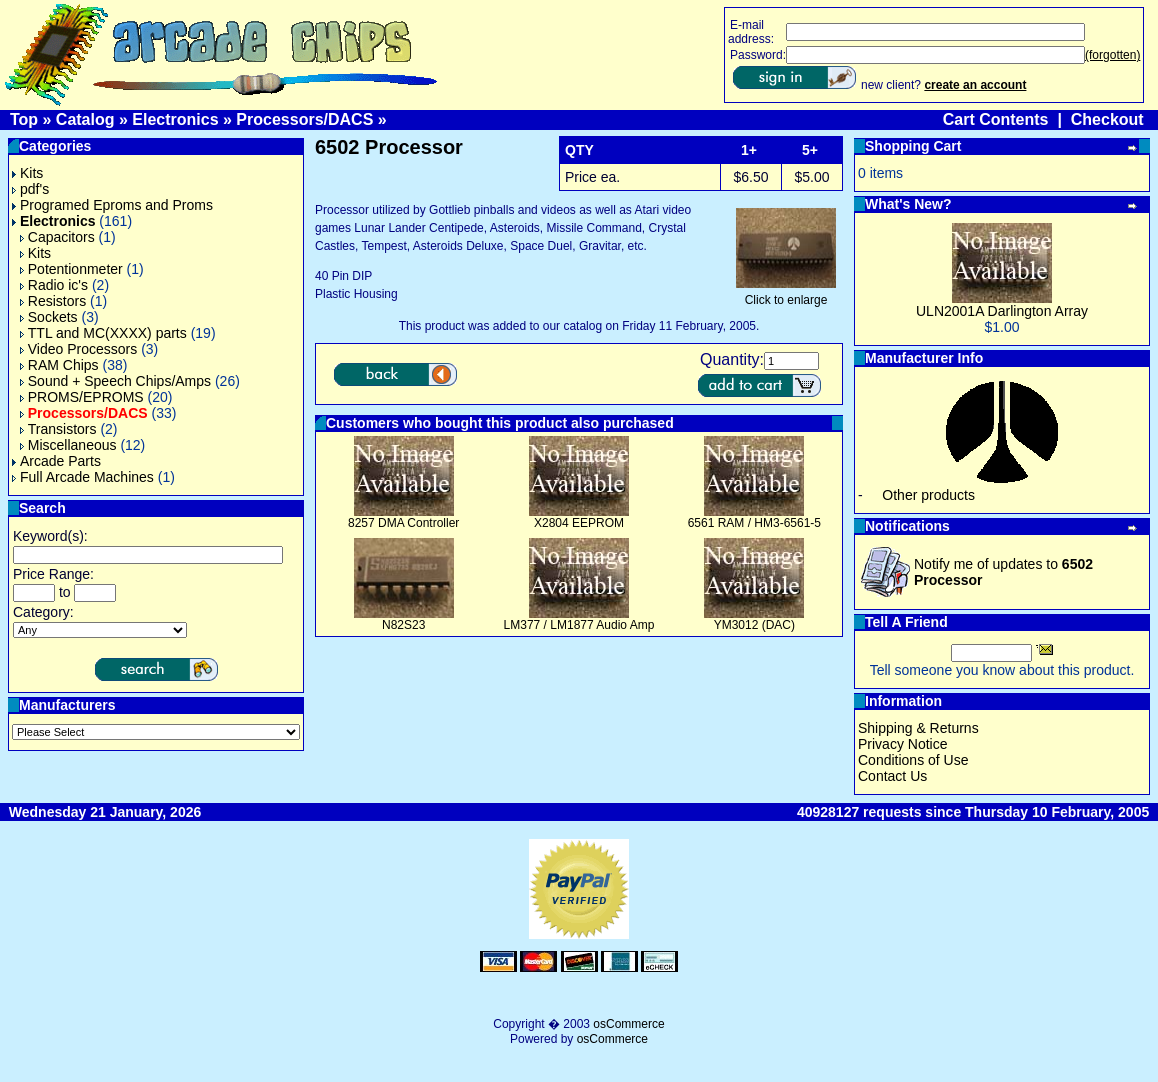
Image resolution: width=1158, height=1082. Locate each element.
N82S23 (403, 625)
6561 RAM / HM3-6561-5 (754, 523)
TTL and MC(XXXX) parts (103, 333)
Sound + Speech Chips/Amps (115, 381)
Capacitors (57, 237)
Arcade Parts (56, 461)
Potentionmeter (71, 269)
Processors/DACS (304, 119)
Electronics (175, 119)
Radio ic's (54, 285)
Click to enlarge (786, 294)
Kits (27, 173)
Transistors (58, 429)
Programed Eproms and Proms (112, 205)
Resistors (53, 301)
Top (24, 119)
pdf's (30, 189)
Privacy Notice (902, 744)
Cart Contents (996, 119)
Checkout (1107, 119)
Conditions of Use (913, 760)
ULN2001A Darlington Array (1002, 311)
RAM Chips (59, 365)
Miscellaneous (68, 445)
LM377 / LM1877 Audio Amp (579, 625)
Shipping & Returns (918, 728)
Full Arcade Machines (83, 477)
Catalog (85, 119)
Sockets (49, 317)
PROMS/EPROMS (82, 397)
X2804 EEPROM (579, 523)
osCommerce (628, 1024)
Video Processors (78, 349)
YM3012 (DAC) (754, 625)
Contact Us (892, 776)
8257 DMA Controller (403, 523)
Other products (928, 495)
